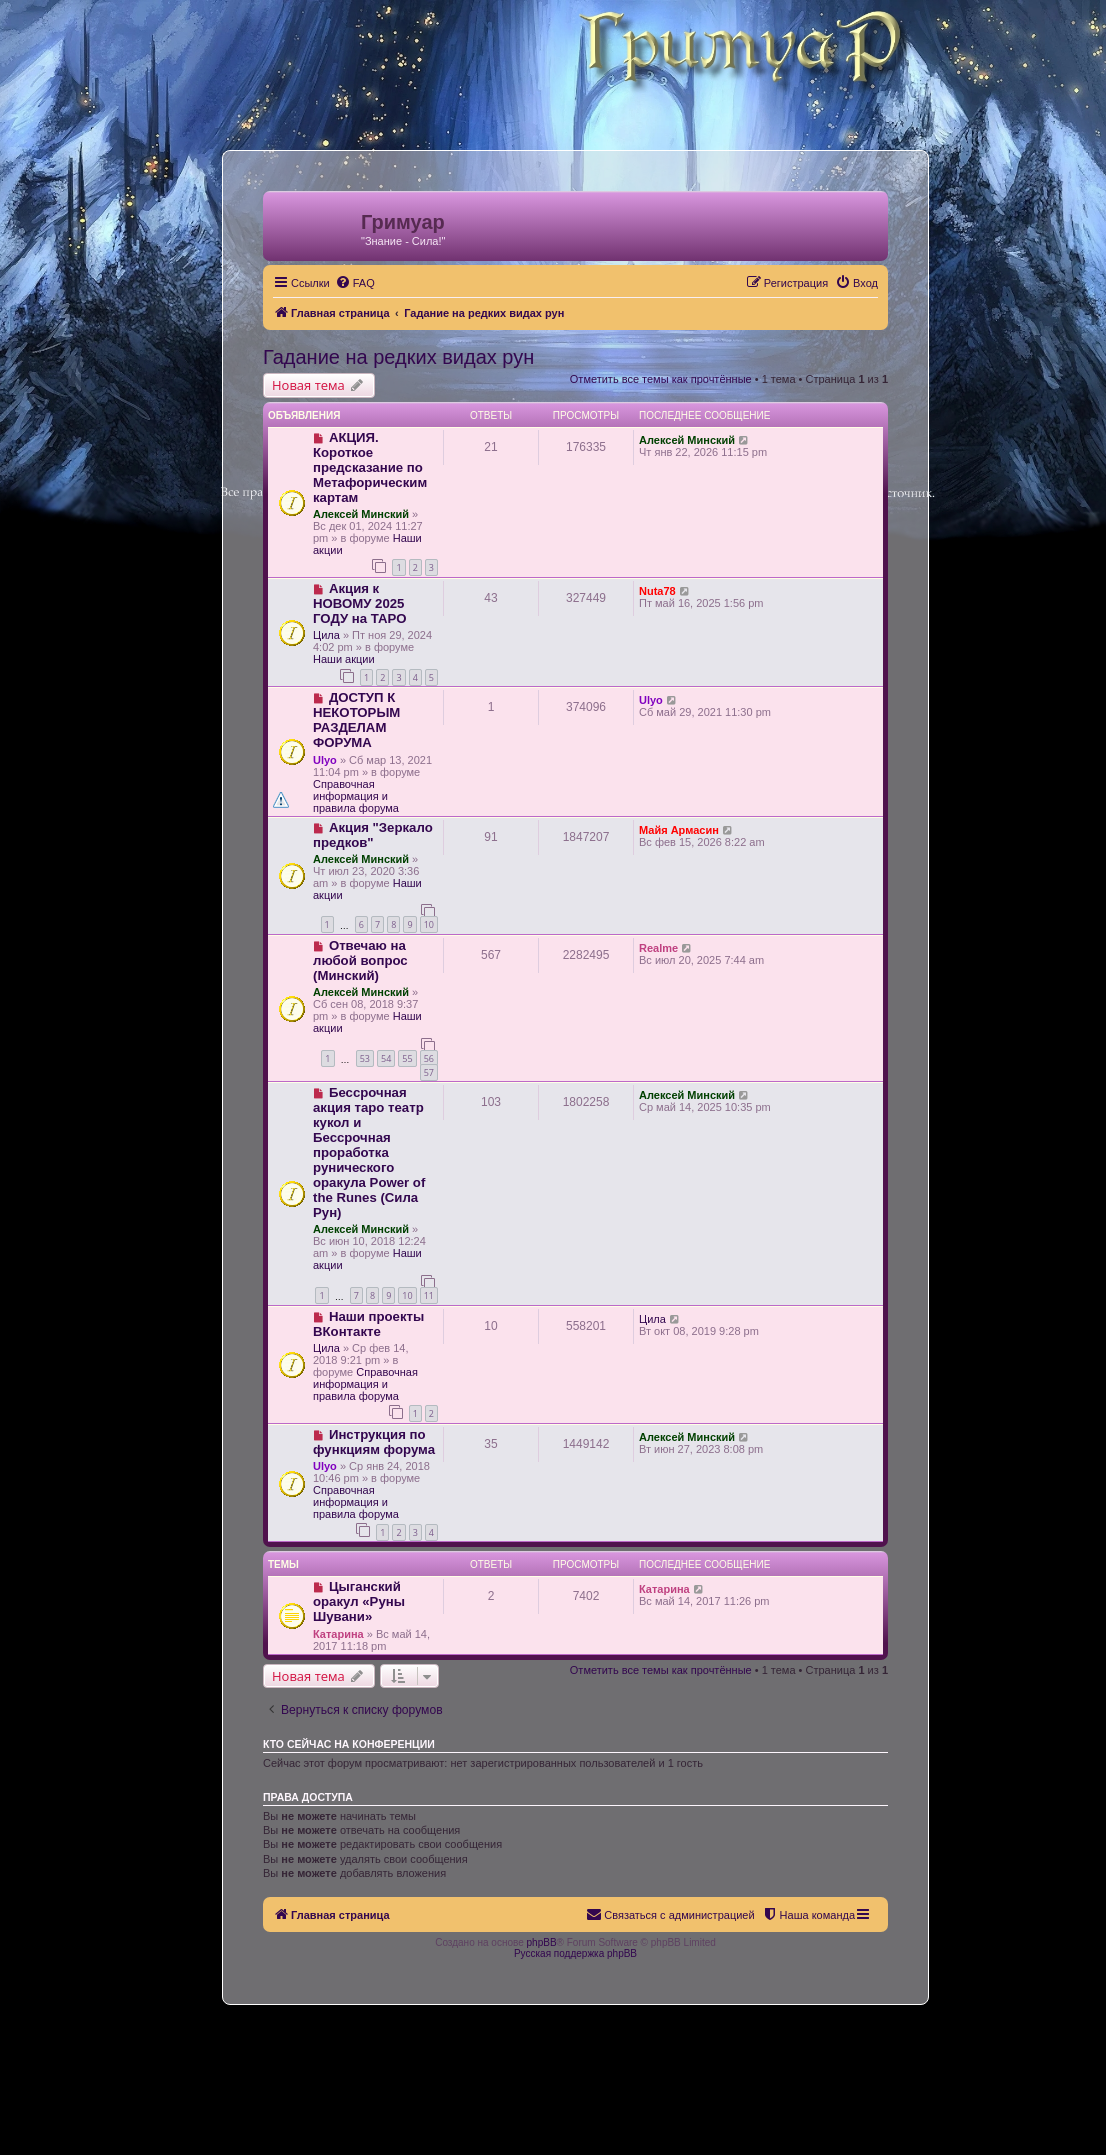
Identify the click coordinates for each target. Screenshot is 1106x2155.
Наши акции (344, 659)
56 (429, 1058)
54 (386, 1058)
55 (407, 1058)
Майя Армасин (679, 830)
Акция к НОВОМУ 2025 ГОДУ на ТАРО (359, 603)
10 (429, 924)
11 (429, 1295)
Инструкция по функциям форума (374, 1442)
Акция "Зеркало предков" (373, 835)
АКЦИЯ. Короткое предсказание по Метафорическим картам (370, 467)
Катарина (338, 1634)
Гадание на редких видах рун (398, 357)
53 (365, 1058)
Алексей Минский (361, 514)
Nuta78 (657, 591)
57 (429, 1072)
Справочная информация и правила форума (356, 796)
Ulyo (325, 760)
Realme (658, 948)
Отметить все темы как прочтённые (661, 379)
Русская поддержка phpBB (575, 1953)
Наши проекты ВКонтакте (368, 1324)
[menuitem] (355, 283)
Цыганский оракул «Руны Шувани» (359, 1601)
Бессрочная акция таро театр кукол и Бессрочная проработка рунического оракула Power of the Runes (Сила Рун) (369, 1152)
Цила (326, 635)
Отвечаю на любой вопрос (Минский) (360, 960)
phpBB (542, 1942)
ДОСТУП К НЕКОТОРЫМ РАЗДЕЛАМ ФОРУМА (356, 720)
